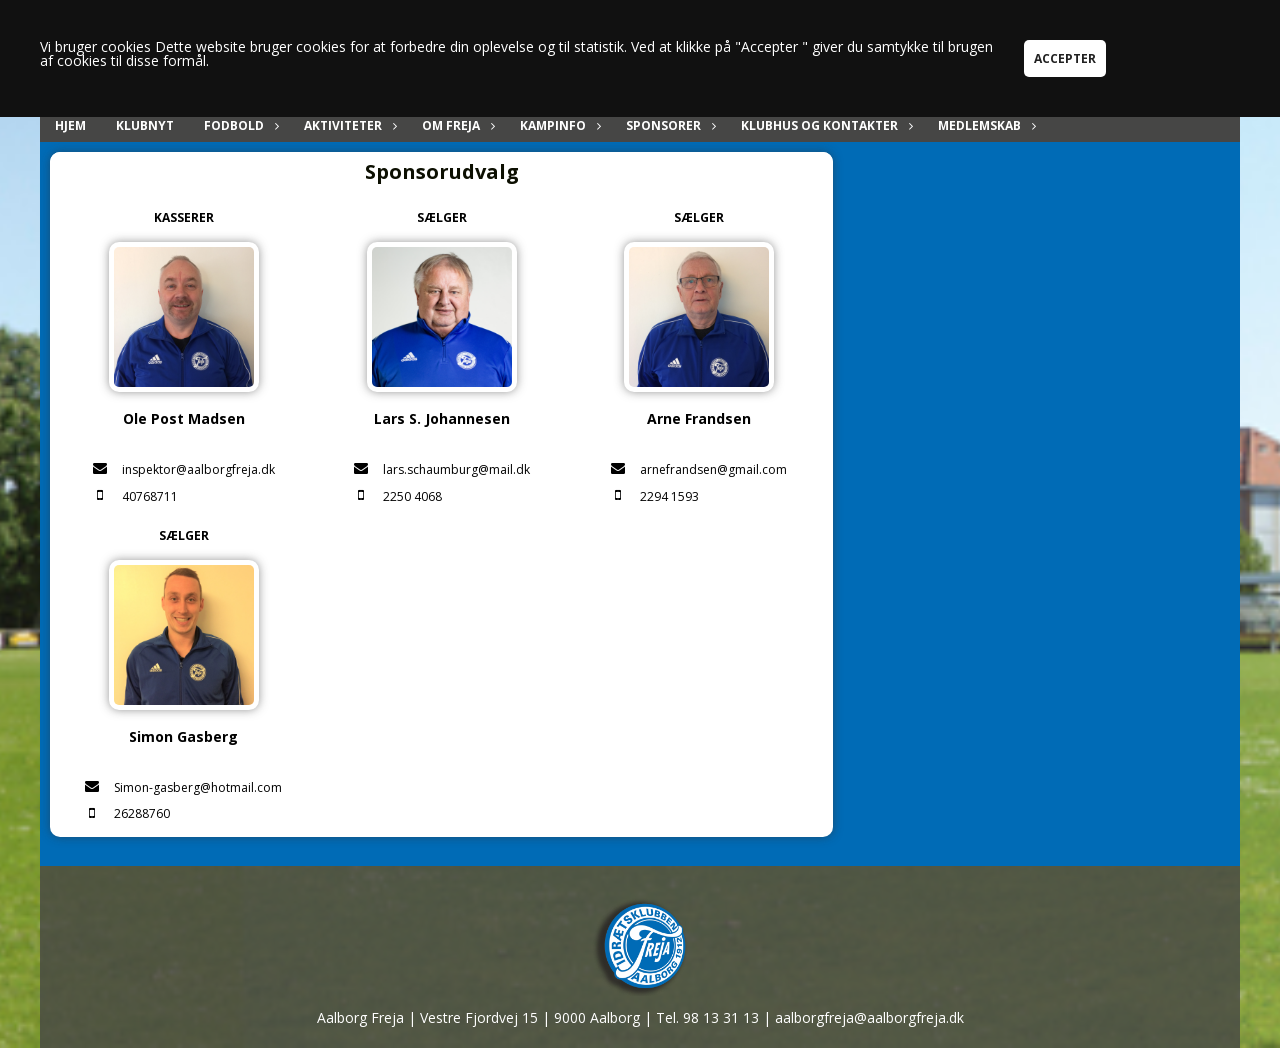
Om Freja (456, 125)
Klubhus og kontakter (824, 125)
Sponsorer (668, 125)
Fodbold (239, 125)
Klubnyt (145, 125)
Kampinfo (558, 125)
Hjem (70, 125)
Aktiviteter (348, 125)
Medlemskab (984, 125)
